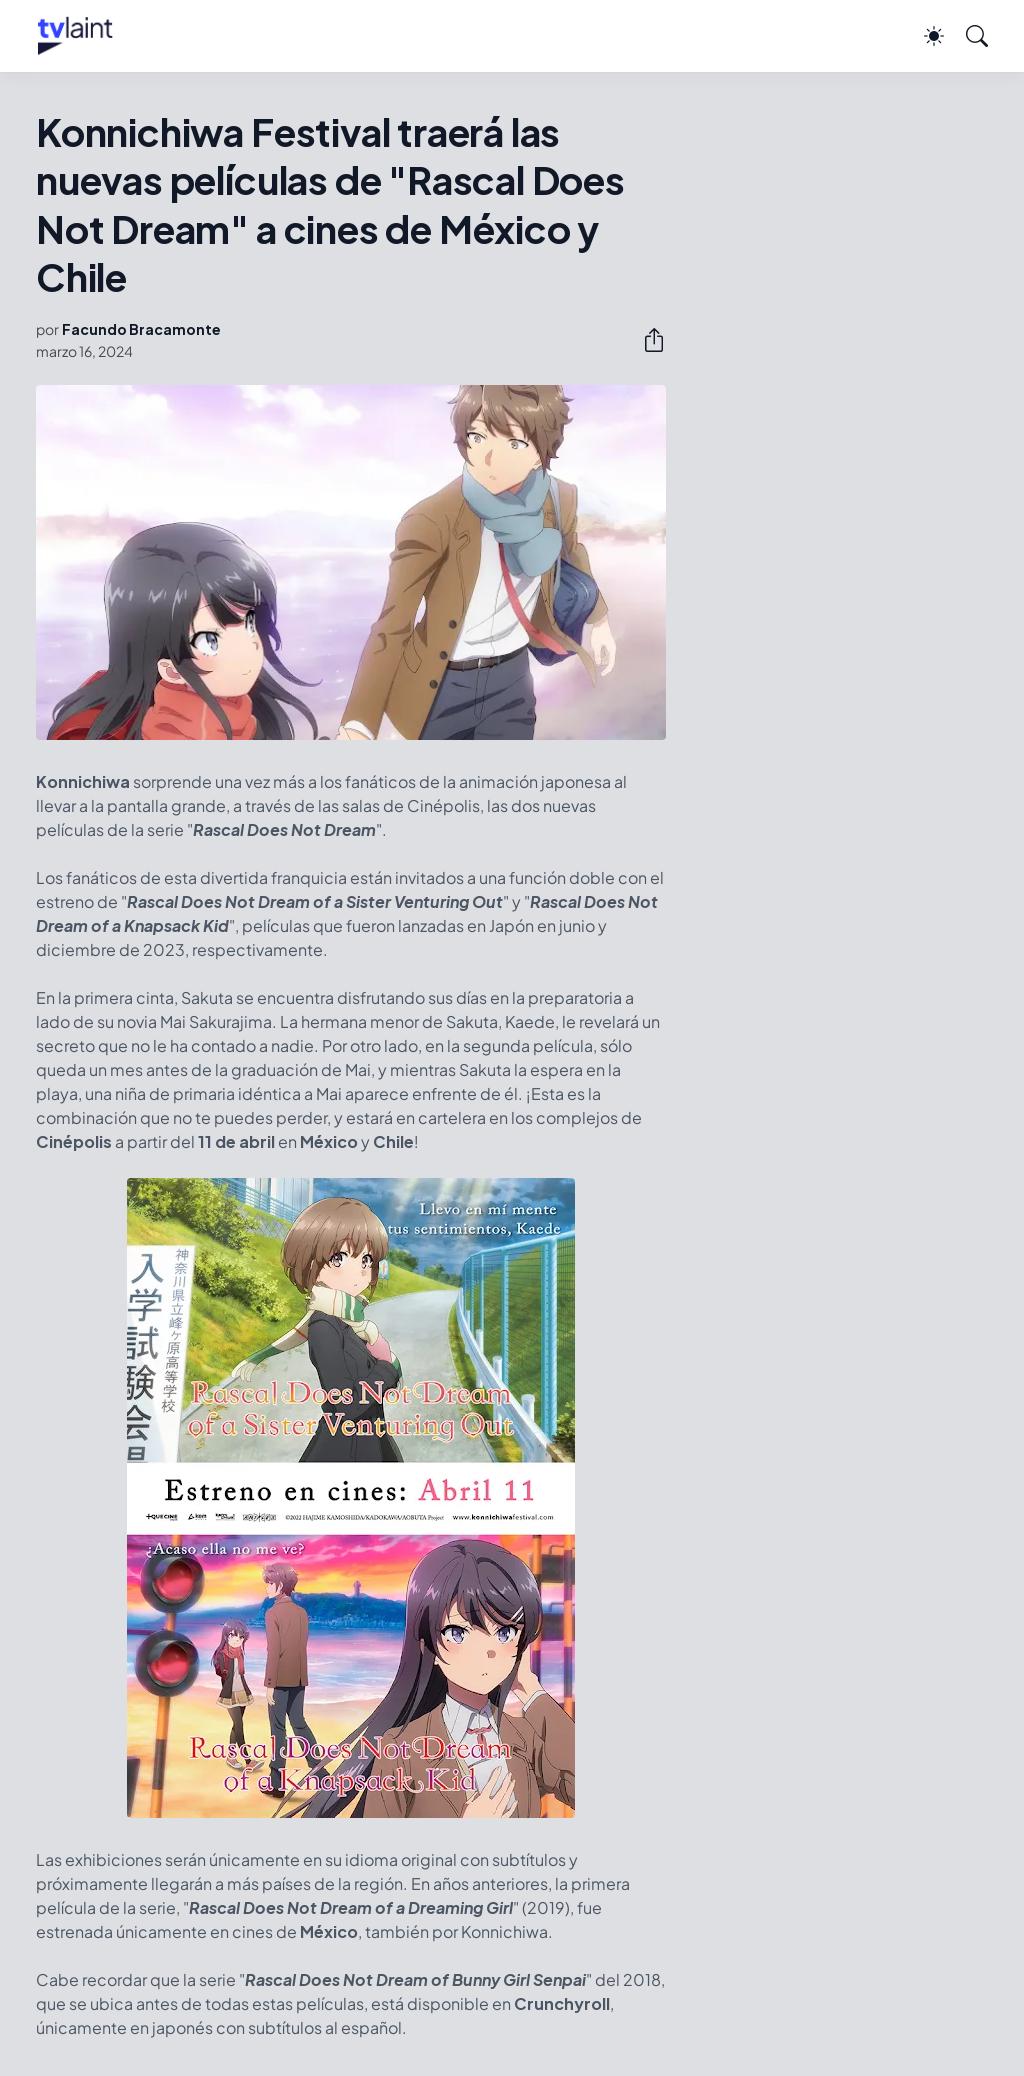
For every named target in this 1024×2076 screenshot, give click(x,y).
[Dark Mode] (924, 36)
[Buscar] (968, 36)
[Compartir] (646, 340)
